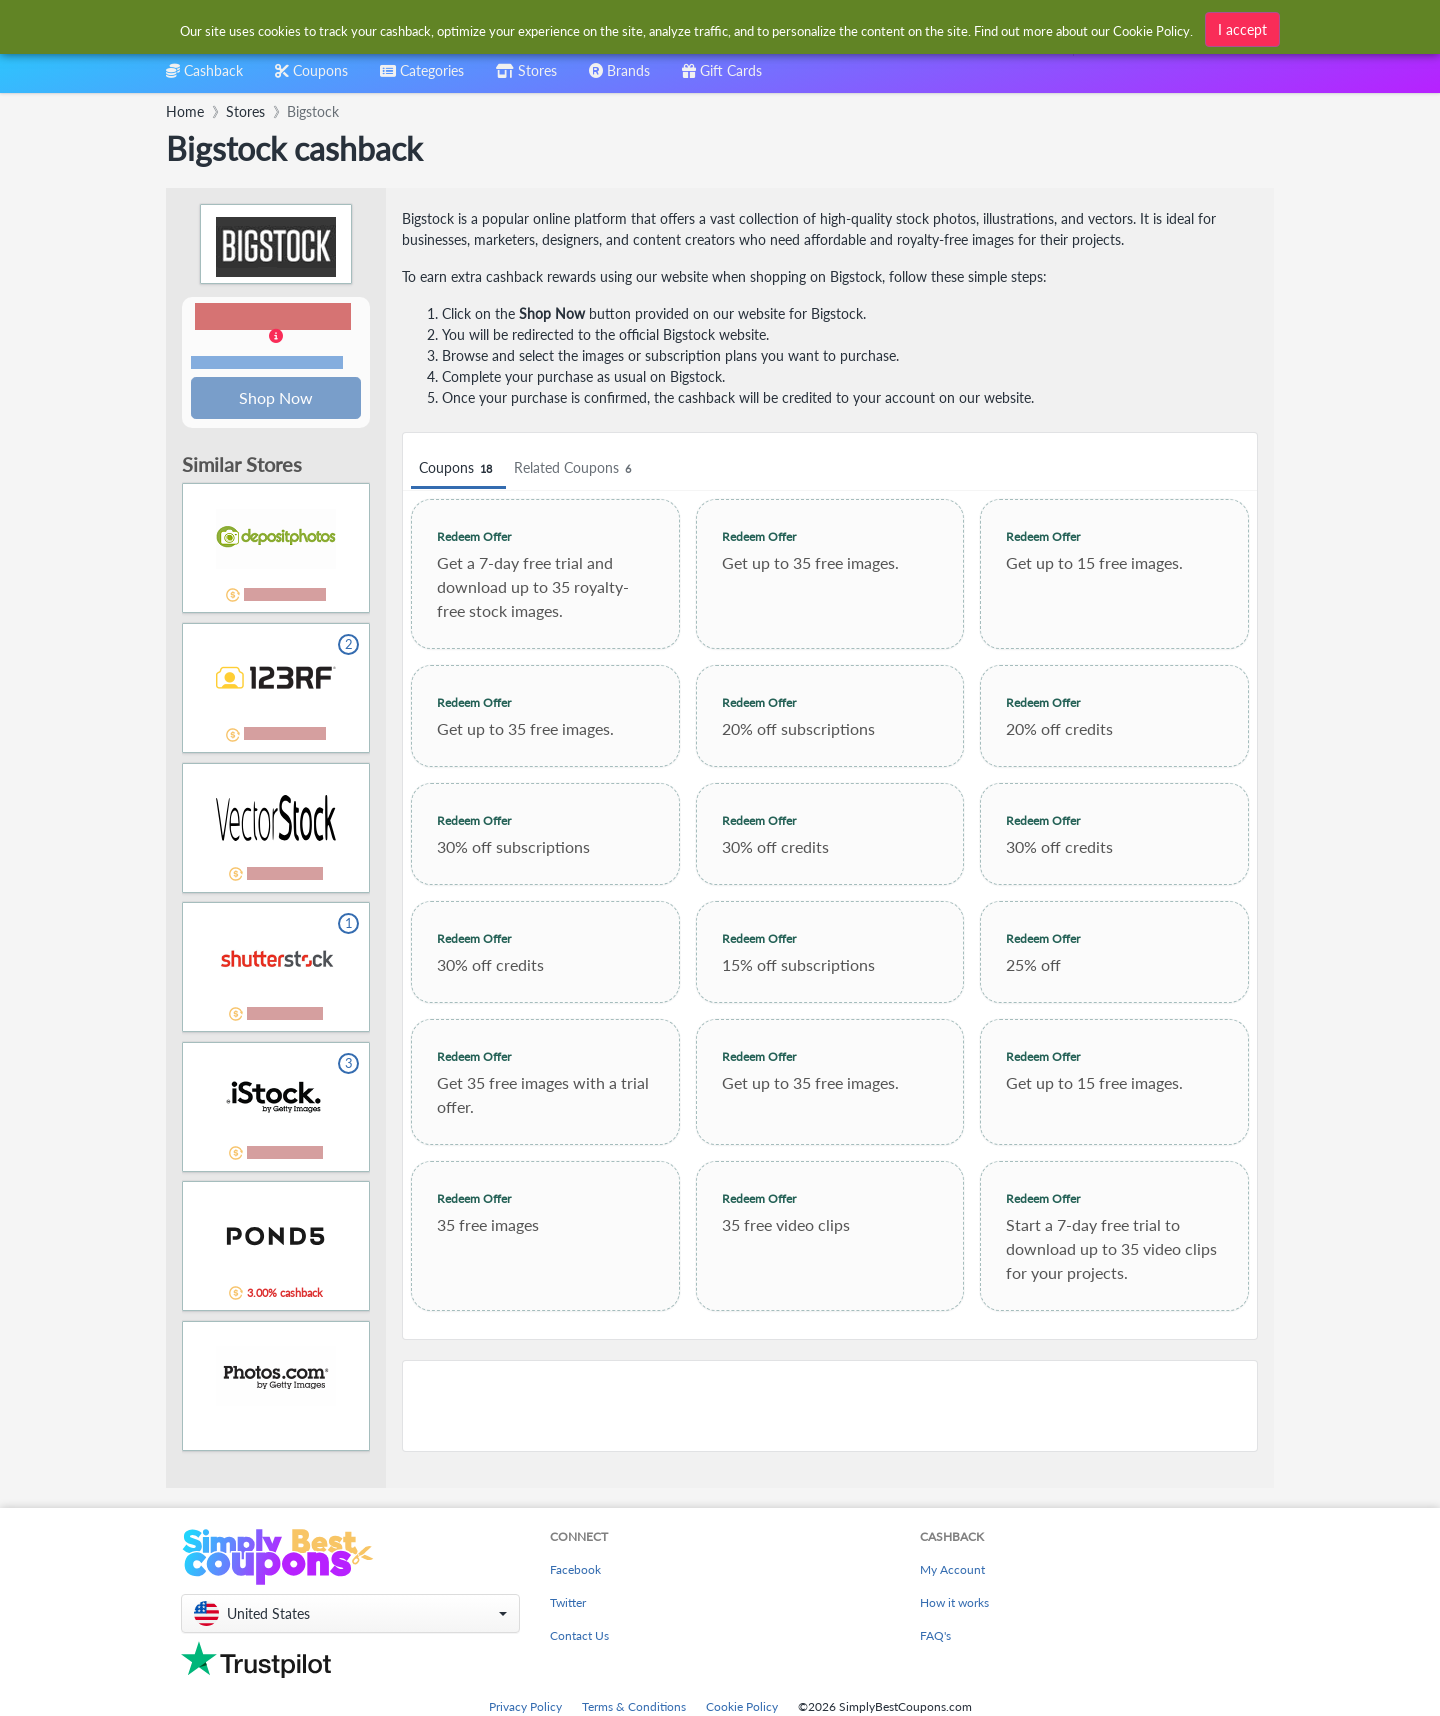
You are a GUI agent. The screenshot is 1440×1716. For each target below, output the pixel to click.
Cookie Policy (742, 1706)
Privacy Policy (525, 1706)
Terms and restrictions (267, 363)
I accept (1242, 29)
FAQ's (935, 1635)
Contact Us (579, 1635)
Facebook (575, 1569)
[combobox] (422, 77)
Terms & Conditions (634, 1706)
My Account (952, 1569)
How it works (954, 1602)
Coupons (458, 468)
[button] (276, 338)
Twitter (568, 1602)
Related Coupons (575, 468)
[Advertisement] (830, 1406)
